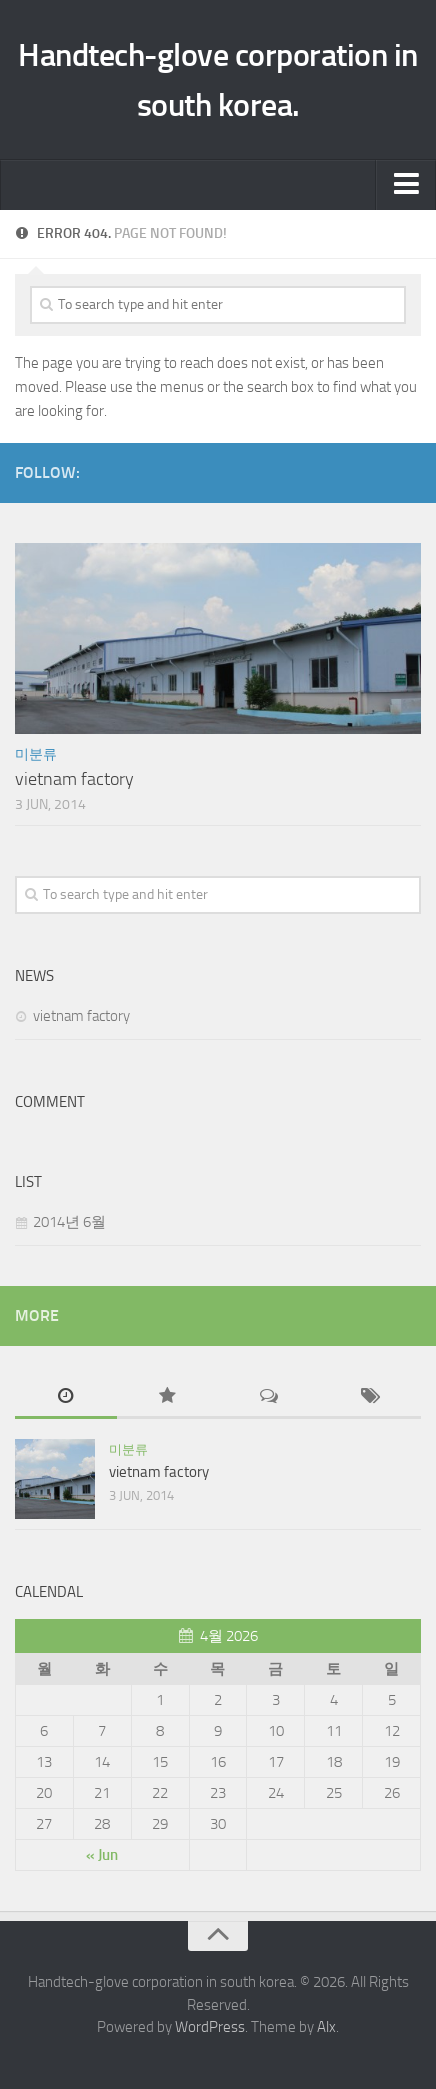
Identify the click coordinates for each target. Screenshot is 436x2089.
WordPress (210, 2027)
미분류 (36, 754)
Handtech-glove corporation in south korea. (218, 80)
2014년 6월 (69, 1222)
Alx (326, 2027)
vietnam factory (74, 779)
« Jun (102, 1855)
